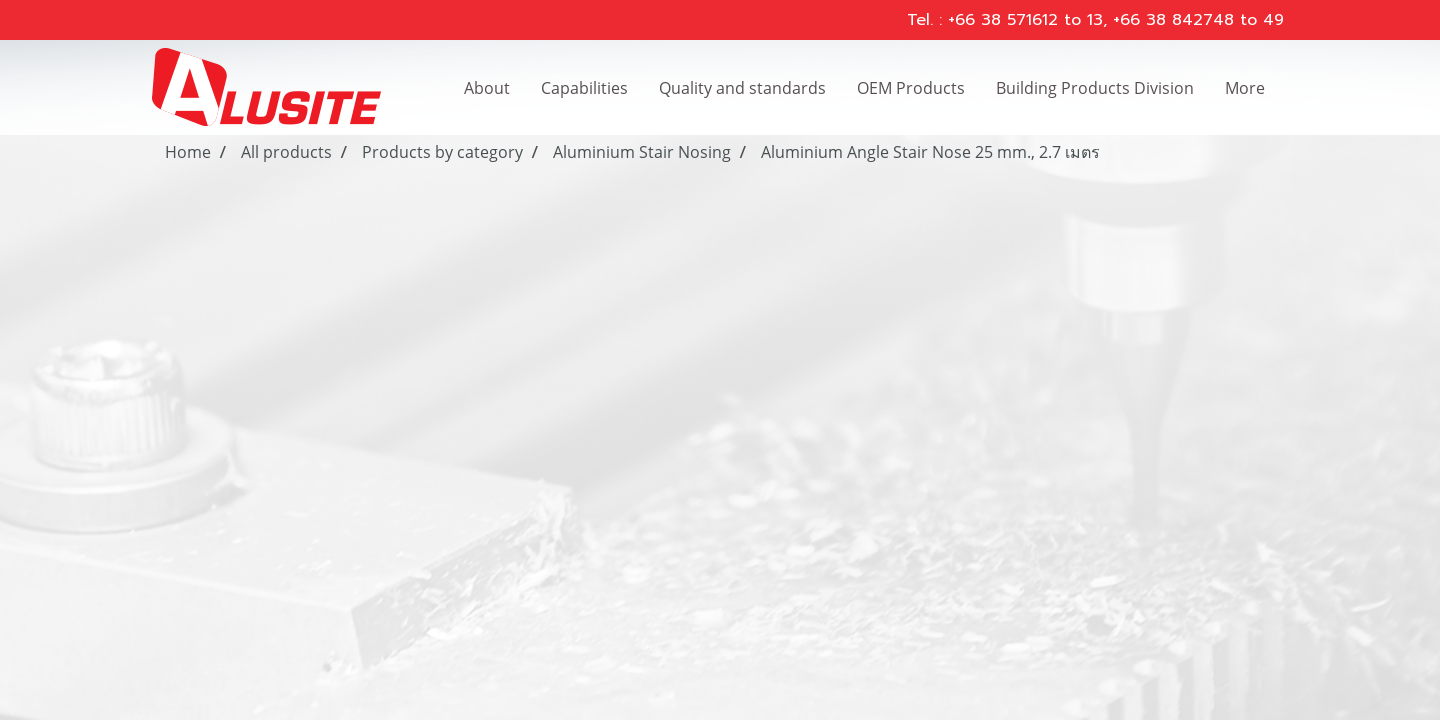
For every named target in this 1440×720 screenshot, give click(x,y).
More (1245, 88)
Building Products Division (1095, 88)
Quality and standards (742, 88)
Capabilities (584, 88)
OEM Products (911, 88)
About (487, 88)
